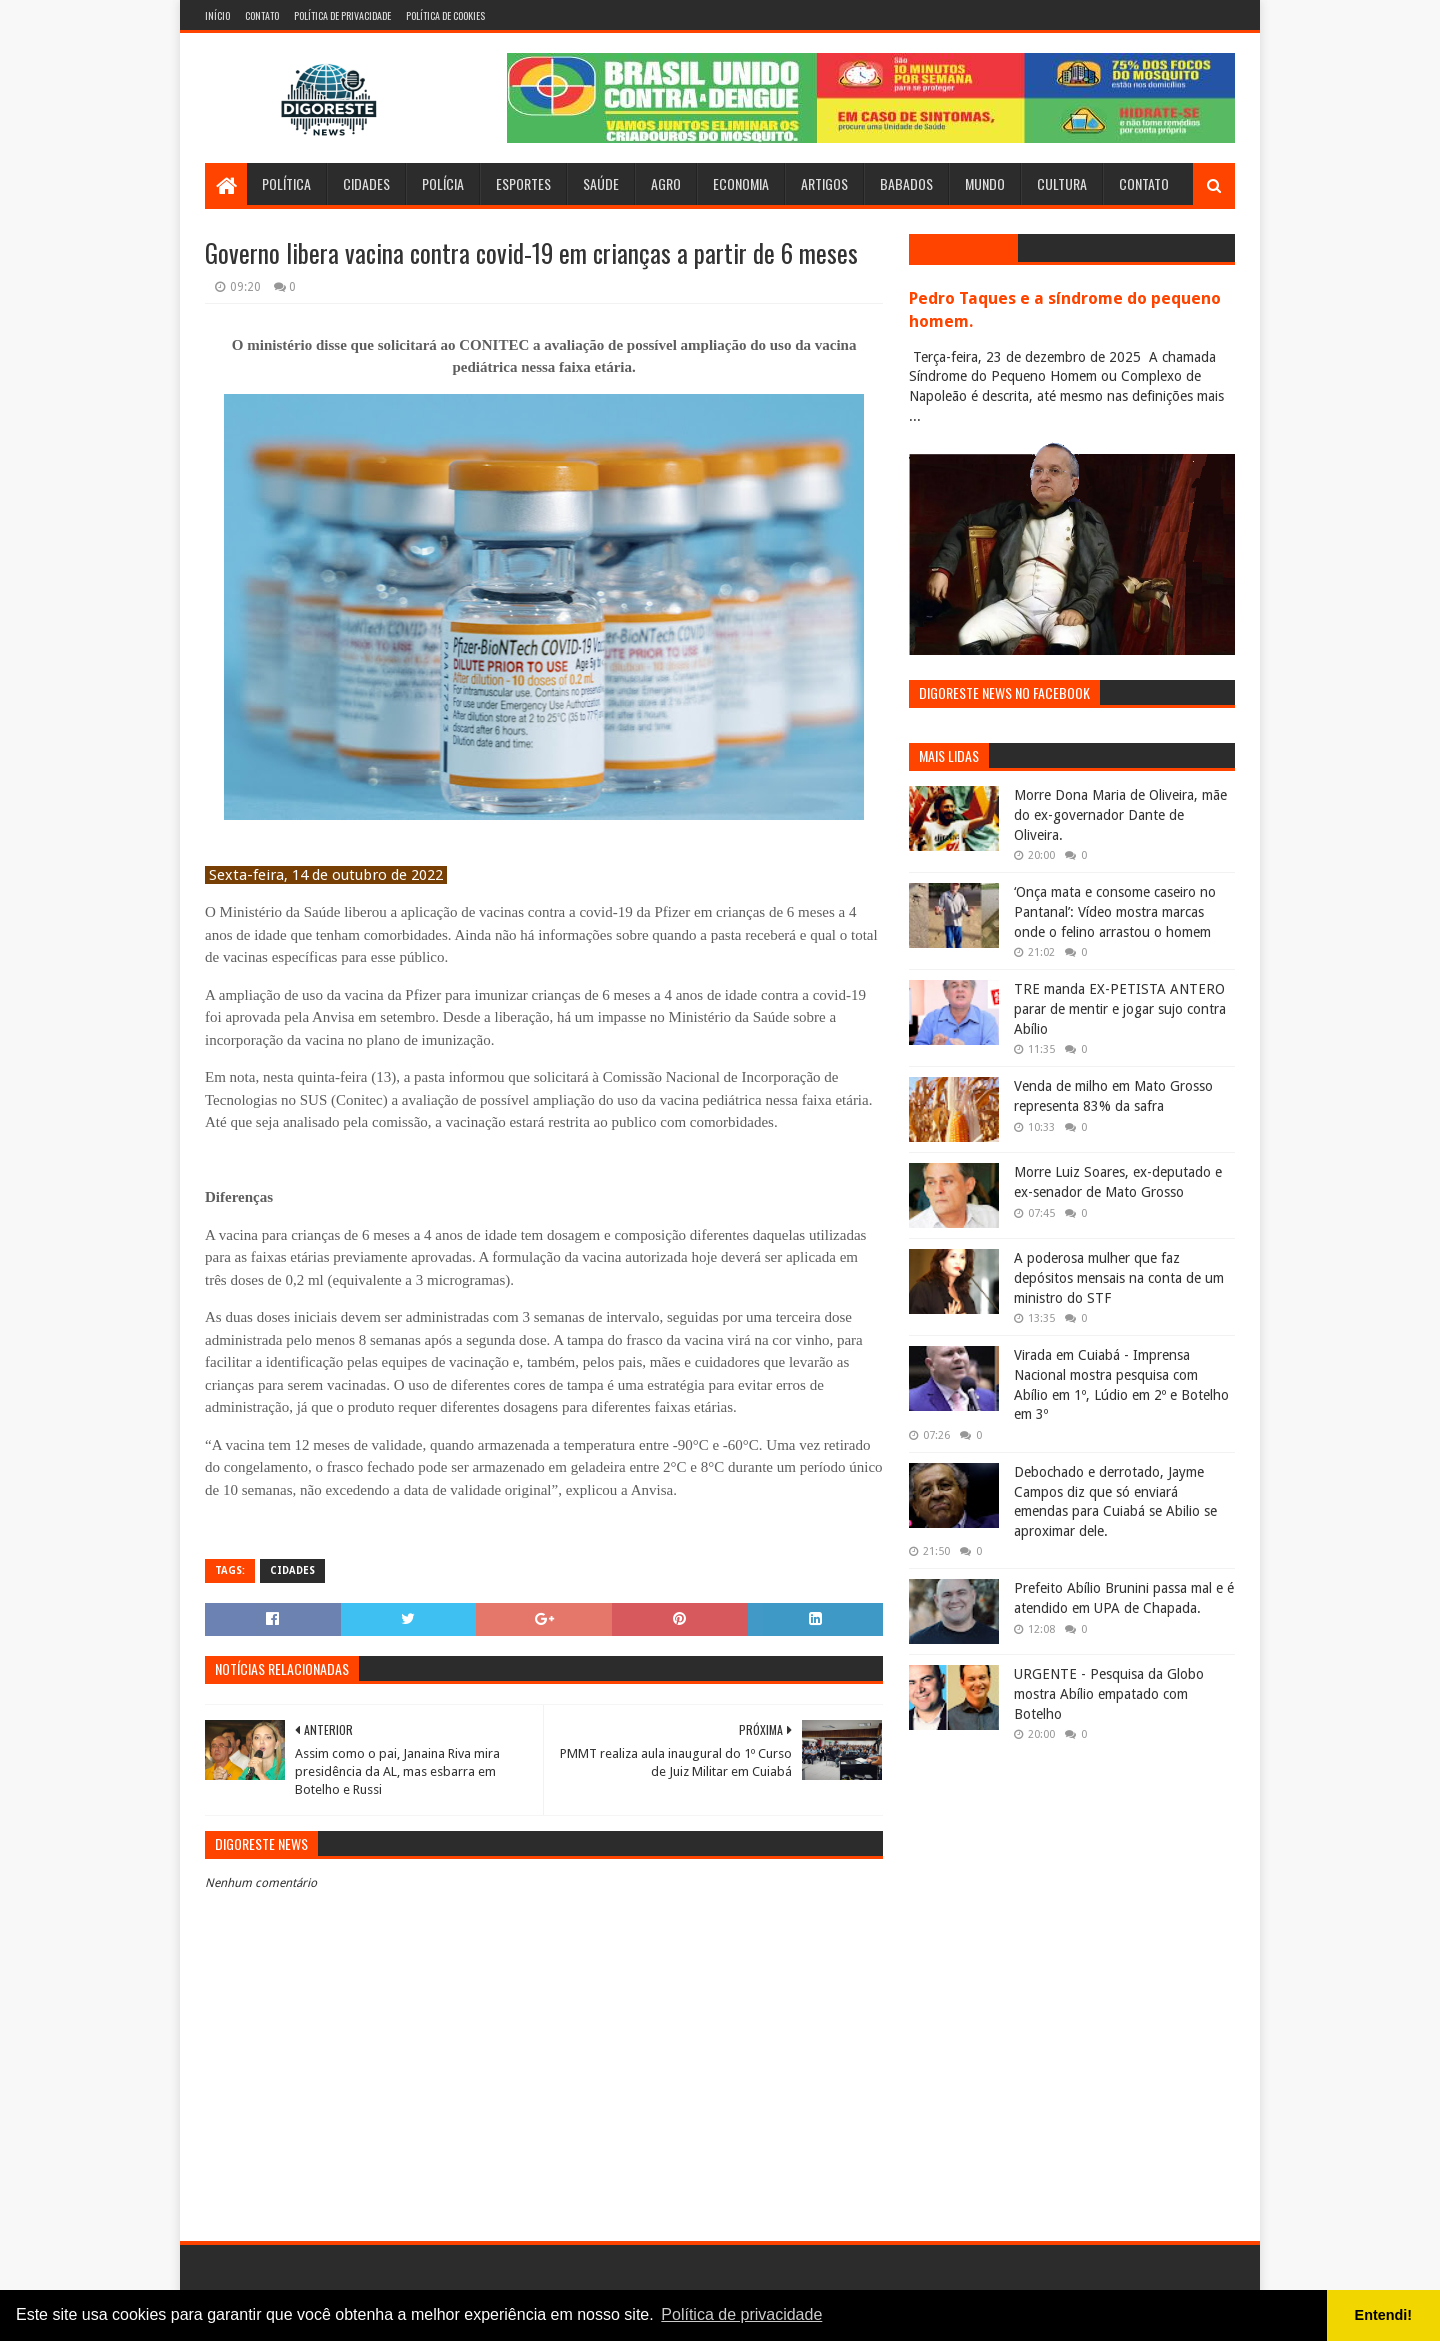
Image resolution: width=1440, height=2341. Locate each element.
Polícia (443, 183)
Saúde (601, 183)
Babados (906, 183)
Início (217, 15)
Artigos (824, 183)
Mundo (985, 183)
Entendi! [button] (1384, 2315)
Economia (741, 183)
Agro (666, 183)
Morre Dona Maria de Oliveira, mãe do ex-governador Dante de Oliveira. (1120, 814)
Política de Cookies (445, 15)
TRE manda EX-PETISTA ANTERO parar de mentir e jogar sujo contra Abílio (1120, 1008)
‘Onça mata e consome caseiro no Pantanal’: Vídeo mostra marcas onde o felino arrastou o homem (1115, 911)
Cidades (366, 183)
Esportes (523, 183)
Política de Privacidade (342, 15)
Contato (262, 15)
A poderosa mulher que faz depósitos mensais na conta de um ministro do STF (1119, 1277)
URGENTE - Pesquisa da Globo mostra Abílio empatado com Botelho (1109, 1693)
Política (286, 183)
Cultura (1062, 183)
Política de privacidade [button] (741, 2314)
